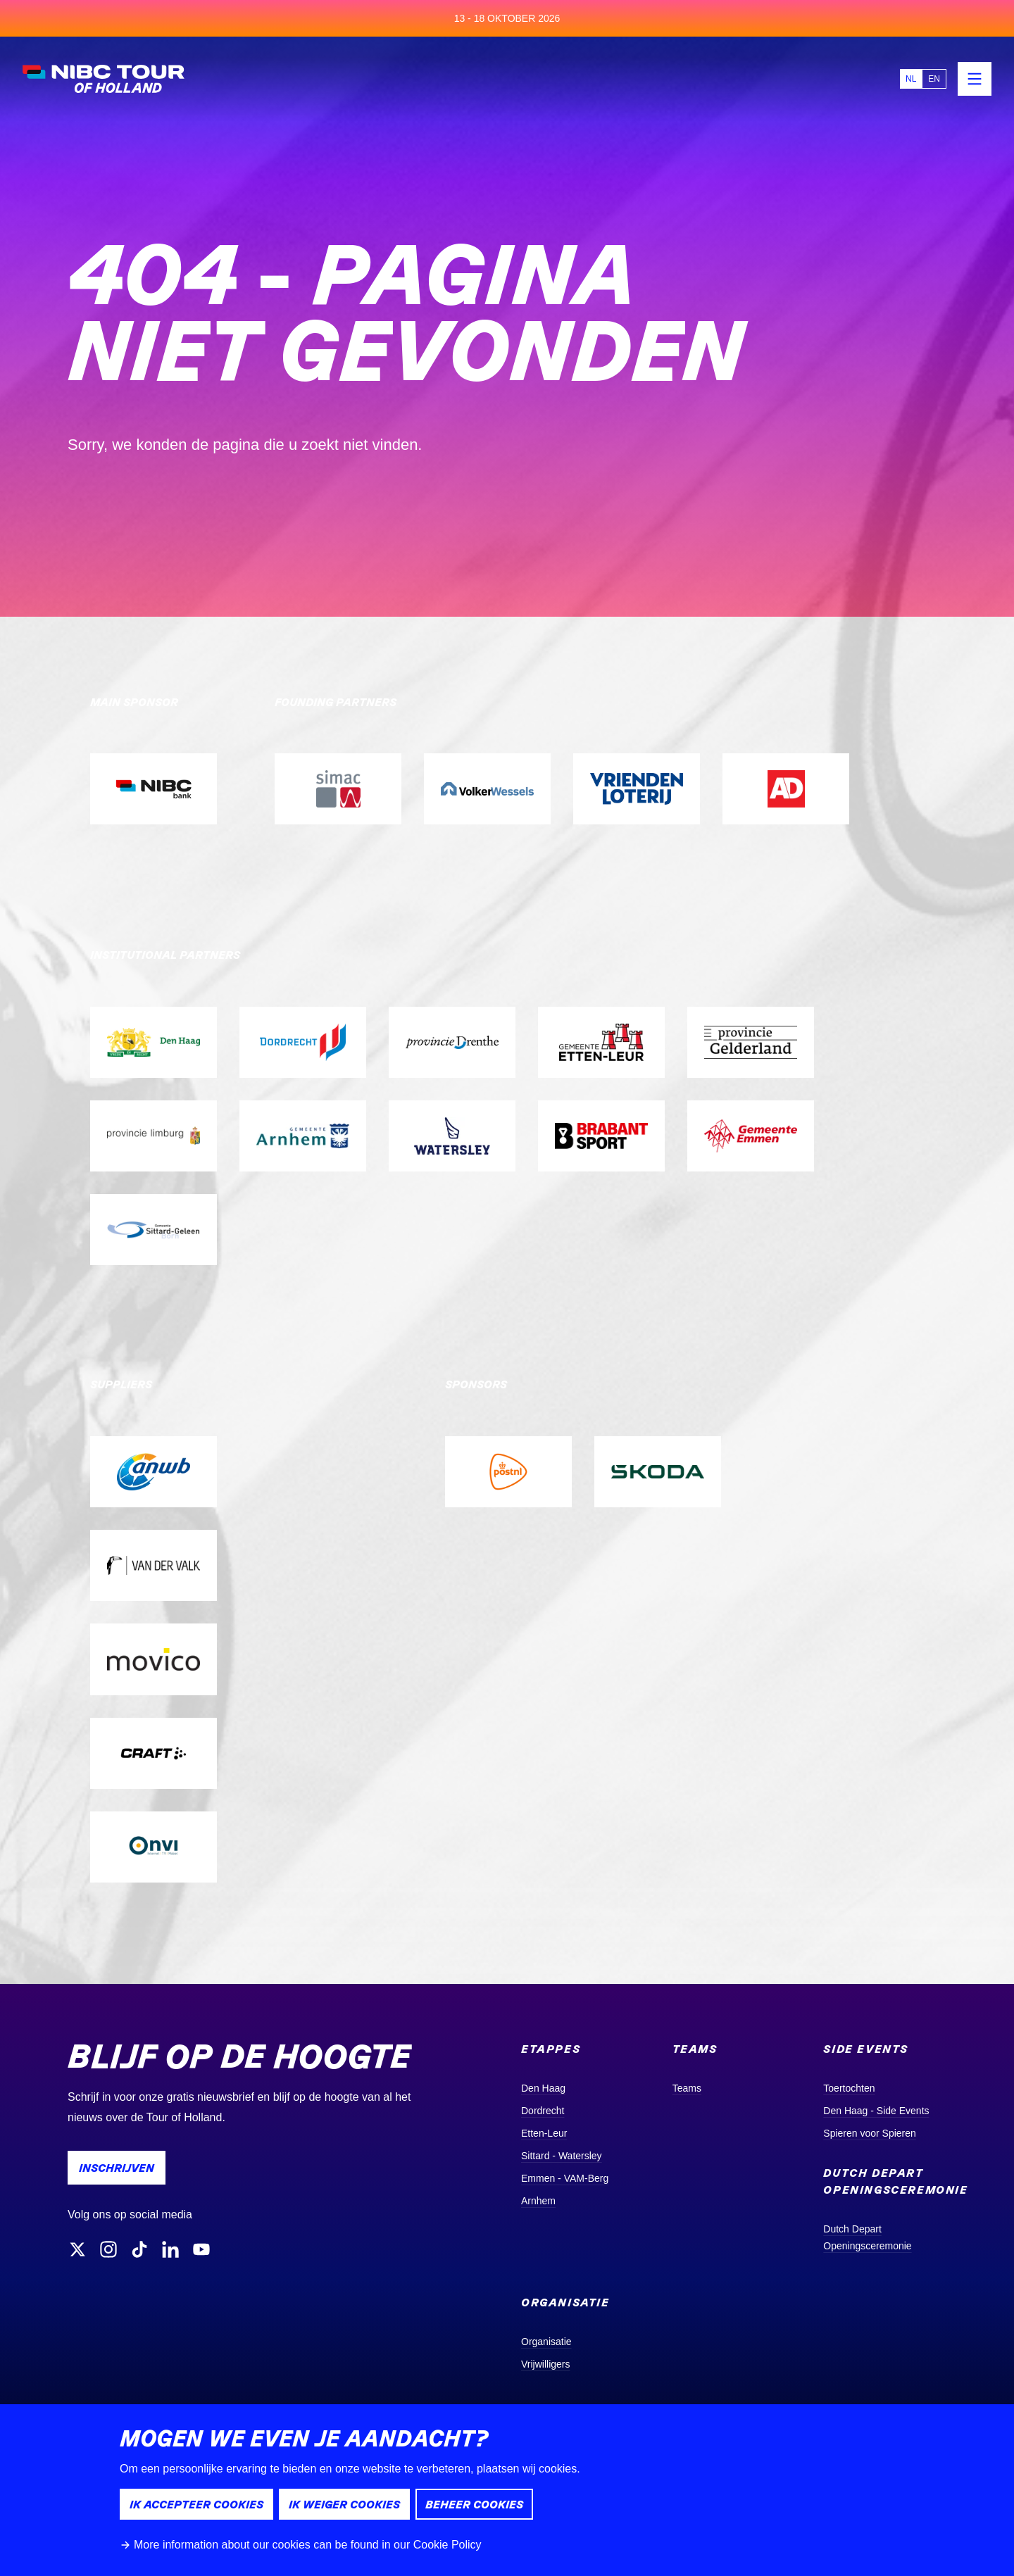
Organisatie (546, 2341)
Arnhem (538, 2200)
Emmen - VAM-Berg (564, 2178)
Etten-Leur (544, 2133)
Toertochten (849, 2088)
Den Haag (543, 2088)
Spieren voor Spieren (869, 2133)
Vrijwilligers (545, 2364)
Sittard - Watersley (561, 2155)
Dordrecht (542, 2110)
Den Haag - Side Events (876, 2110)
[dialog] (507, 2490)
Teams (686, 2088)
